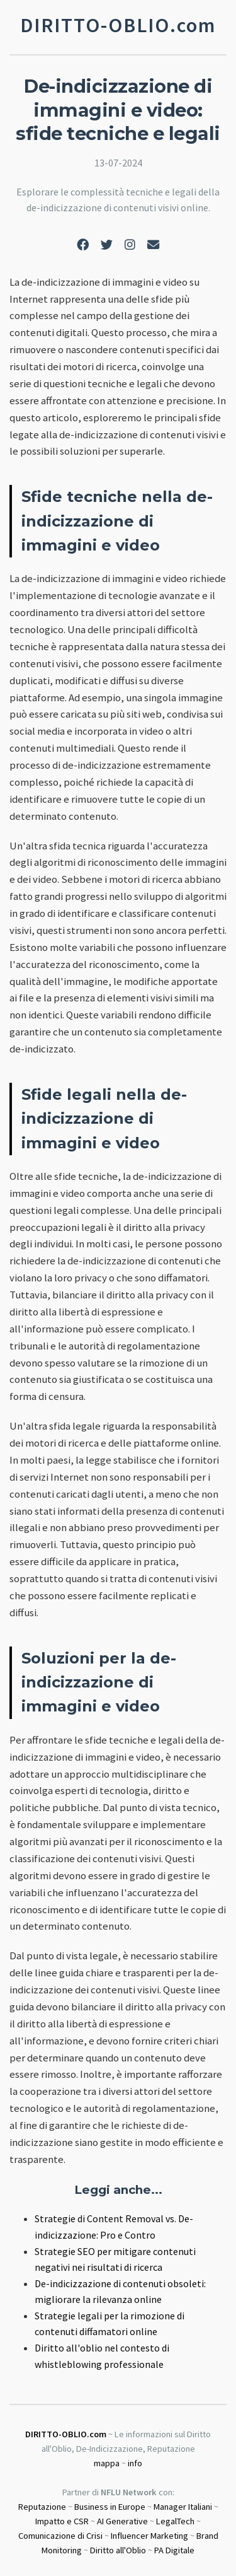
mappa (107, 2463)
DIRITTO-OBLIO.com (65, 2434)
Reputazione (42, 2506)
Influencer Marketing (149, 2535)
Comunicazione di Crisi (60, 2535)
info (135, 2463)
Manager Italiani (183, 2506)
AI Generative (122, 2521)
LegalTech (175, 2521)
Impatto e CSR (62, 2521)
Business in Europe (109, 2506)
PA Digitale (174, 2550)
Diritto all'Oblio (118, 2550)
